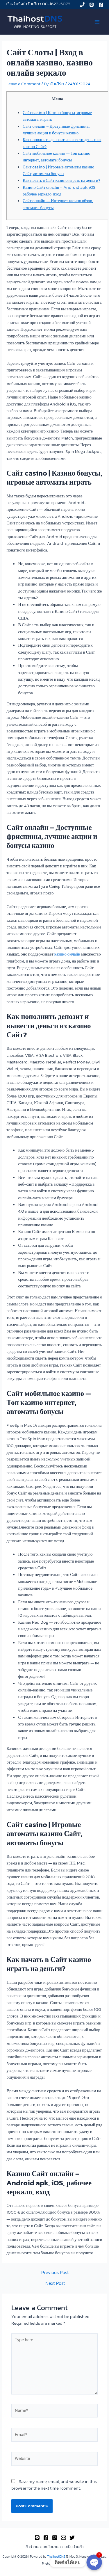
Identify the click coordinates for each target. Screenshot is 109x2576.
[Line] (91, 4)
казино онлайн (67, 954)
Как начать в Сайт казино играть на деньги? (61, 180)
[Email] (63, 2537)
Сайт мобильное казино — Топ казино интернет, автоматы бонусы (56, 156)
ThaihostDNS (56, 2556)
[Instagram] (54, 2537)
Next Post (55, 2283)
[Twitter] (72, 2537)
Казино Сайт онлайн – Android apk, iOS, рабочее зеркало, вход (59, 190)
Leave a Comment (23, 84)
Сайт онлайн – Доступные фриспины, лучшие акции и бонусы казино (56, 129)
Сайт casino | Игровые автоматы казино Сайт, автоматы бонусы (58, 170)
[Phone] (82, 4)
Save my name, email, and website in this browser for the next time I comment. (54, 2484)
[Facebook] (101, 4)
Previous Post (55, 2272)
